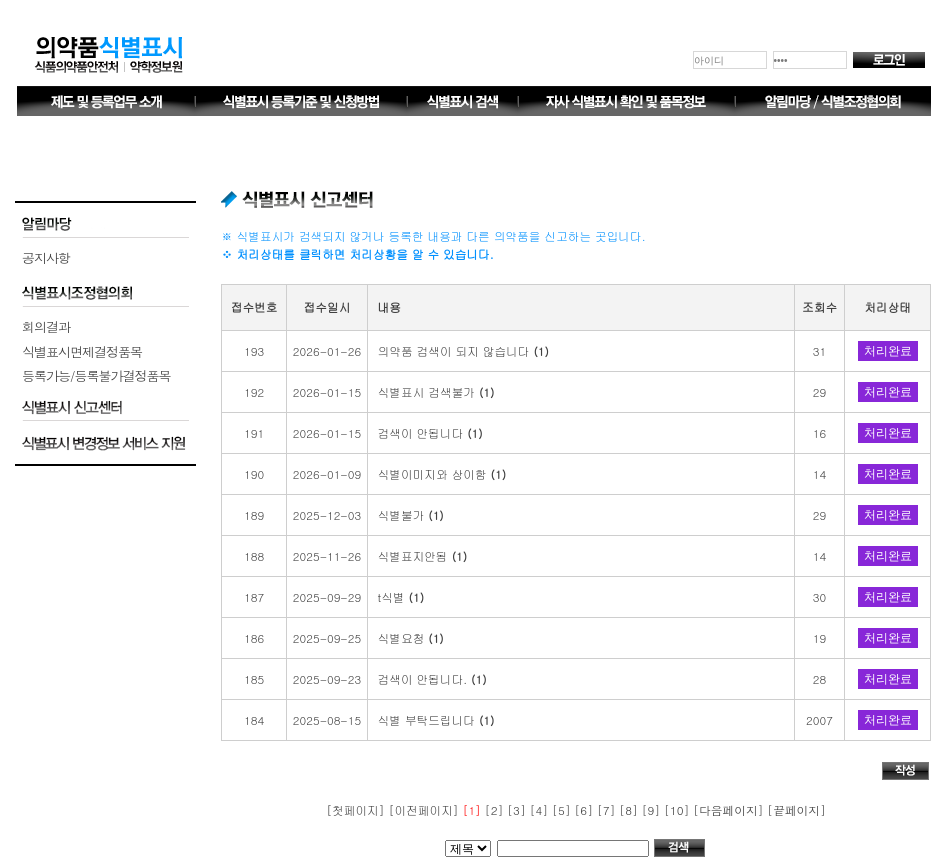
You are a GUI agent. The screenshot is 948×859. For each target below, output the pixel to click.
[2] (496, 810)
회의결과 (46, 326)
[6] (585, 810)
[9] (653, 810)
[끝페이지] (796, 810)
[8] (630, 810)
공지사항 (46, 257)
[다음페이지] (730, 810)
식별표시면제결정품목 (82, 351)
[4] (541, 810)
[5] (563, 810)
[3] (518, 810)
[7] (608, 810)
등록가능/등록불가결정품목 (96, 375)
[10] (678, 810)
